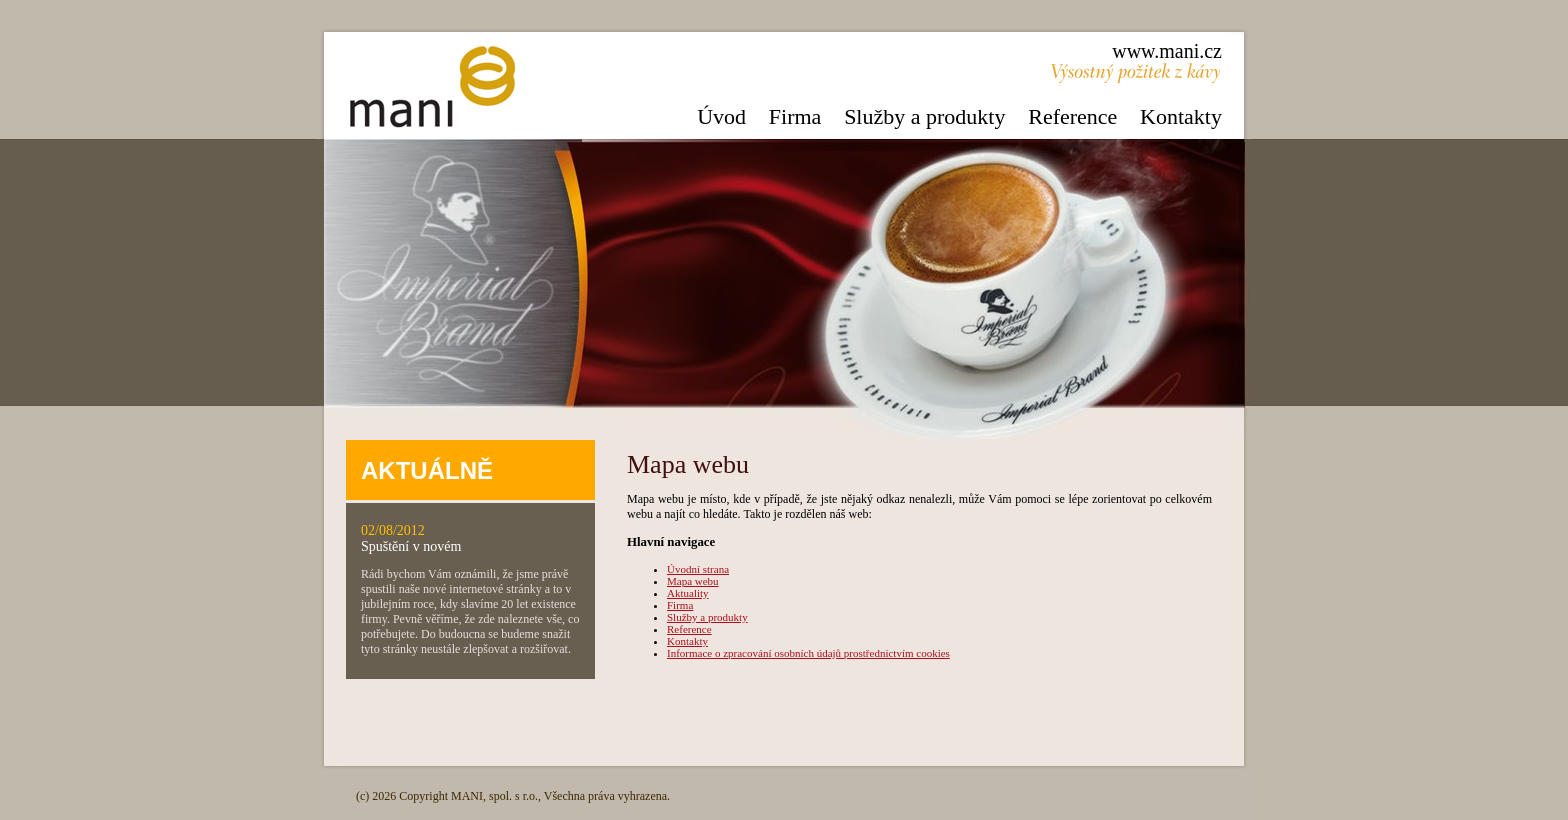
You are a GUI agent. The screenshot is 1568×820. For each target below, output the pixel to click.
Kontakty (1181, 116)
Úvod (721, 116)
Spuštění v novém (411, 546)
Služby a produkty (924, 116)
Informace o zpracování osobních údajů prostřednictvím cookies (808, 653)
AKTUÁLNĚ (427, 470)
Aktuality (688, 593)
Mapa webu (693, 581)
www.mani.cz (1167, 51)
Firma (795, 116)
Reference (1072, 116)
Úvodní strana (698, 569)
